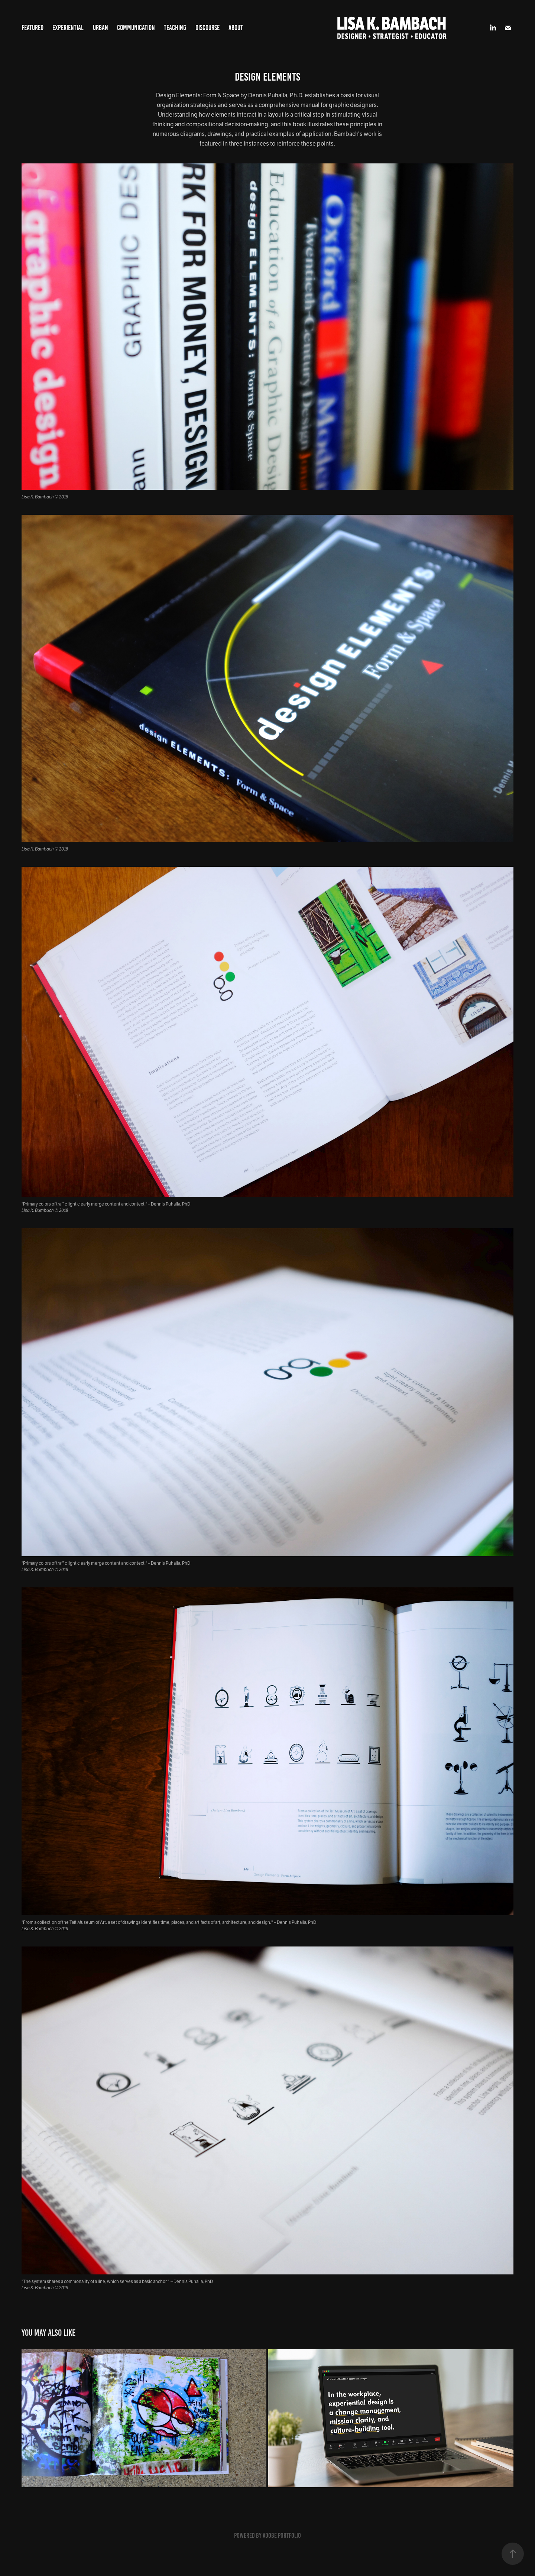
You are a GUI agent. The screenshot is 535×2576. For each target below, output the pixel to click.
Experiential (68, 28)
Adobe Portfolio (282, 2535)
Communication (136, 28)
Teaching (175, 28)
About (235, 28)
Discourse (207, 28)
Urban (100, 28)
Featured (32, 28)
